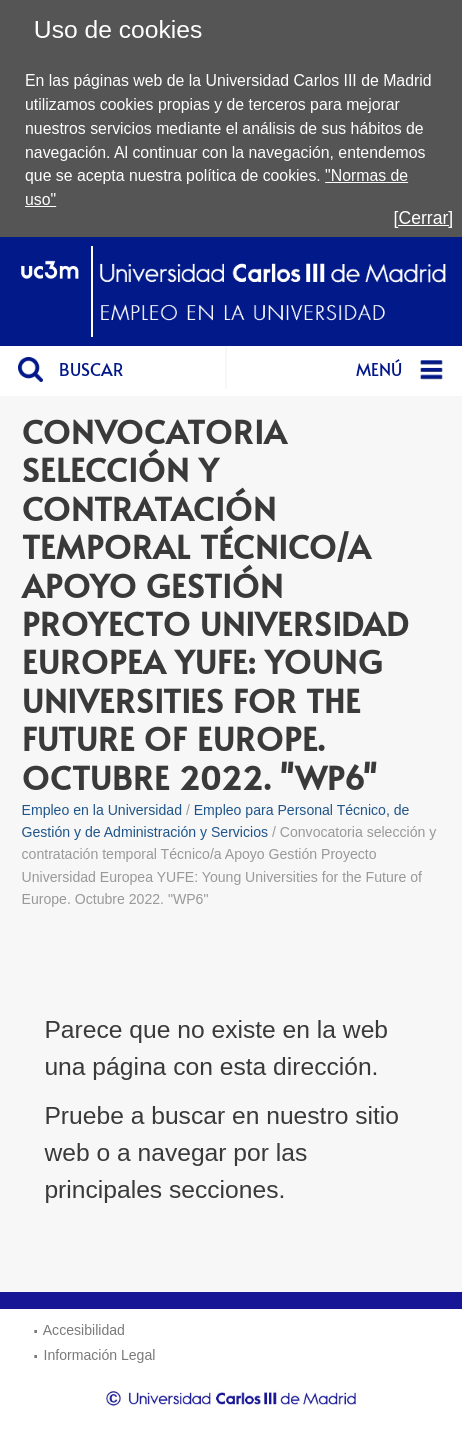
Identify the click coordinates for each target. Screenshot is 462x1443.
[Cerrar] (424, 218)
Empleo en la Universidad (102, 810)
